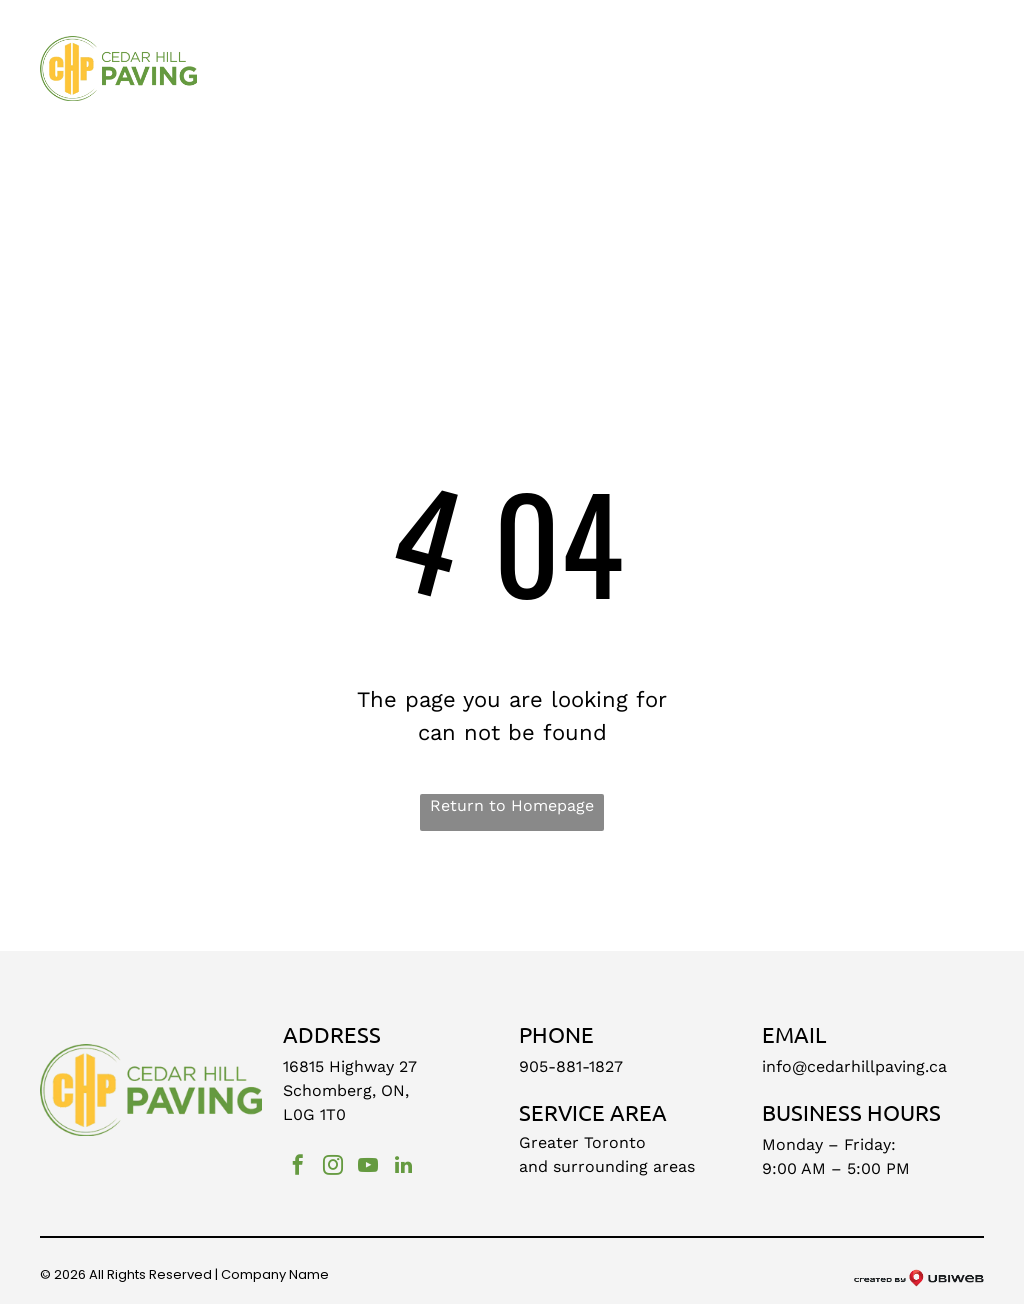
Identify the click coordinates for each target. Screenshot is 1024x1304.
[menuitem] (265, 75)
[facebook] (298, 1167)
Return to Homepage (512, 805)
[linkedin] (403, 1167)
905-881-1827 (571, 1066)
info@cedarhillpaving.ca (854, 1066)
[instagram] (333, 1167)
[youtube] (368, 1167)
